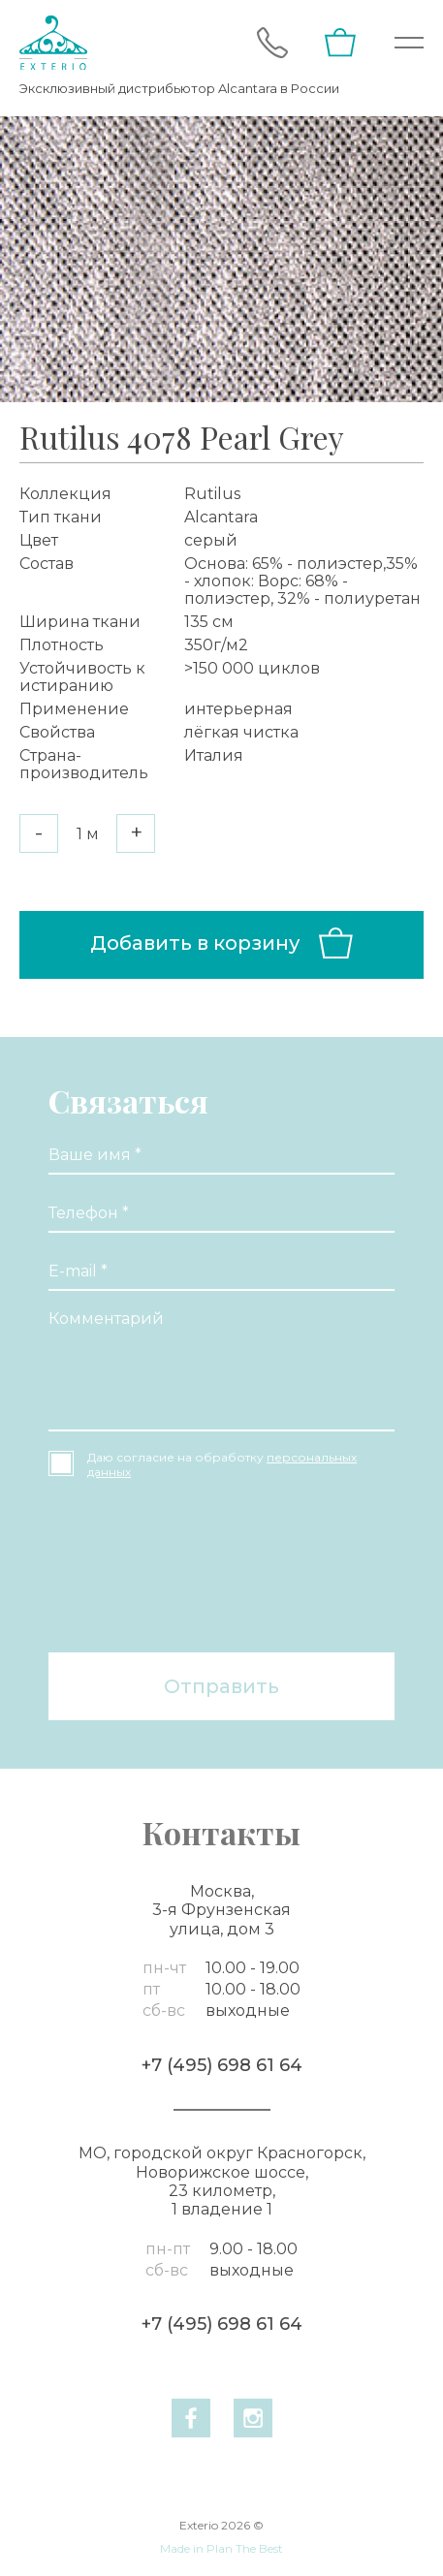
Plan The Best (244, 2548)
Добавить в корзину (221, 942)
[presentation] (127, 1568)
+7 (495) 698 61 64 (222, 2065)
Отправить (221, 1686)
